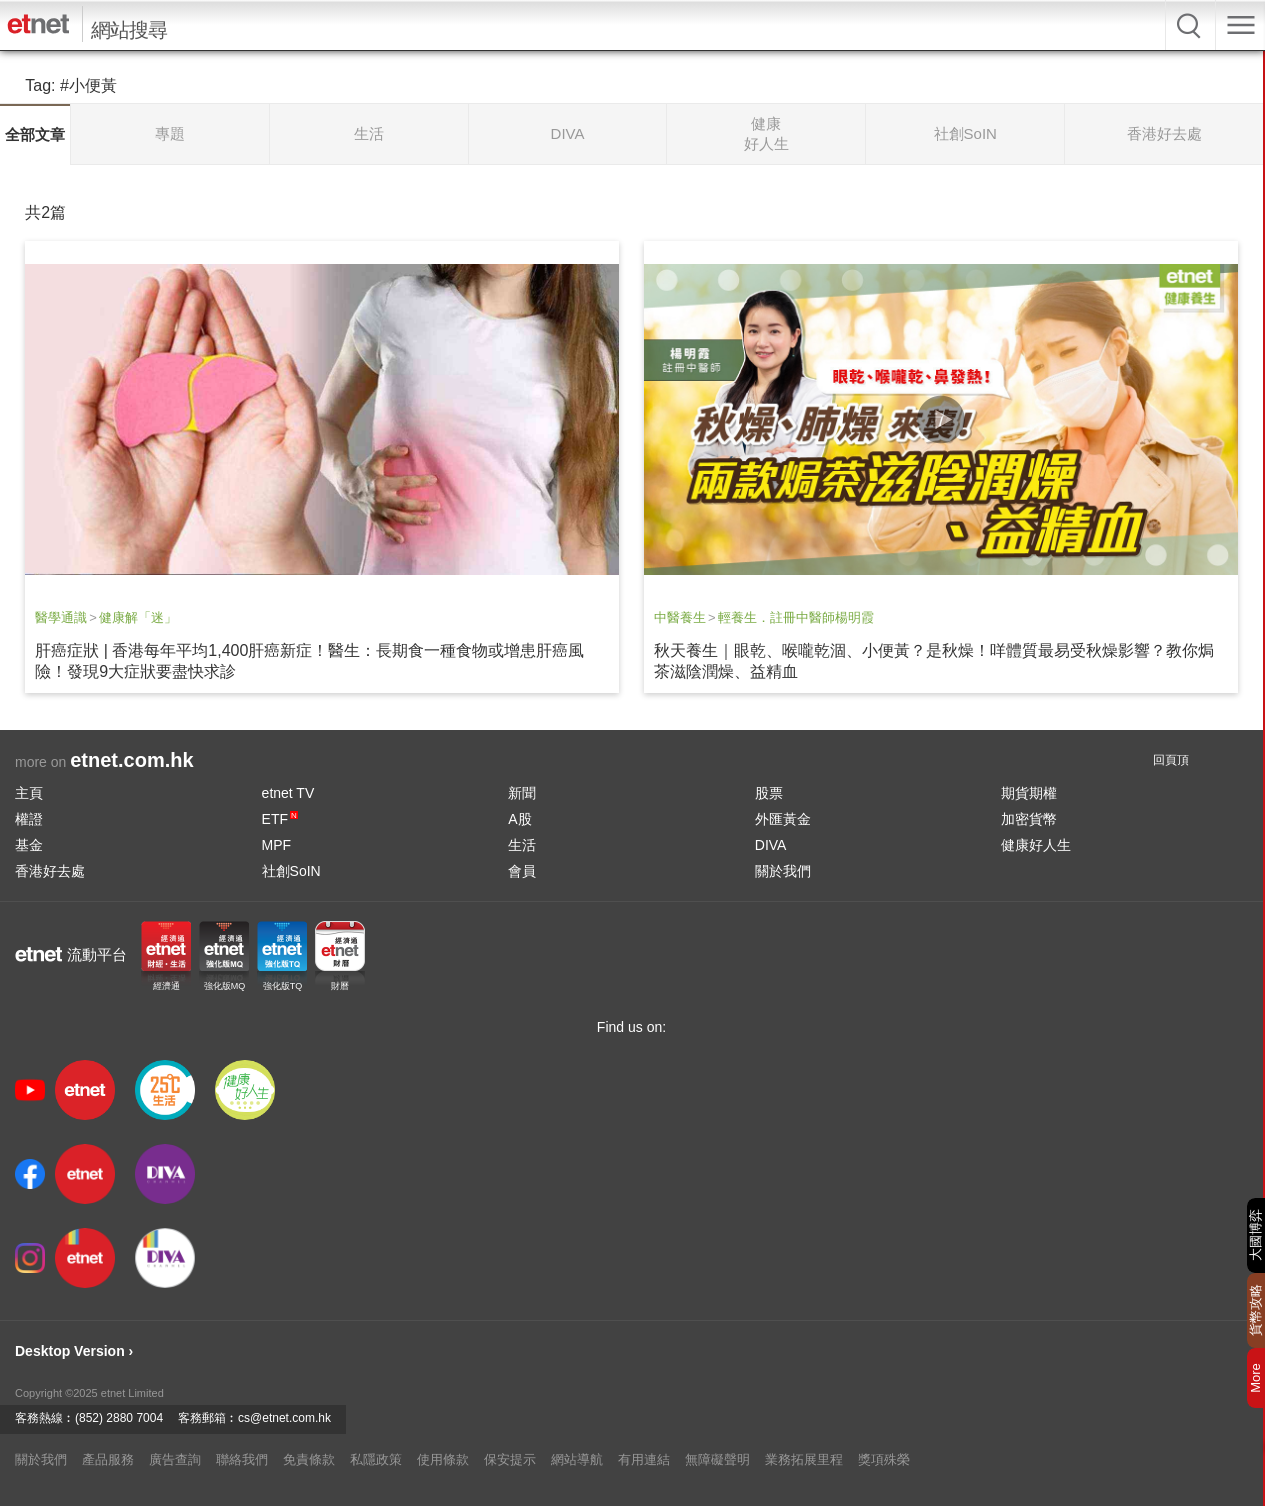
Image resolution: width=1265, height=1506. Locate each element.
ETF (280, 819)
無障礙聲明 (717, 1459)
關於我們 (783, 871)
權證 (29, 819)
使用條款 (443, 1459)
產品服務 (108, 1459)
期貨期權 (1029, 793)
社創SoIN (291, 871)
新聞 (522, 793)
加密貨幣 (1029, 819)
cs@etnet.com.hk (284, 1418)
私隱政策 (376, 1459)
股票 (769, 793)
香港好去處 (50, 871)
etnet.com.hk (131, 760)
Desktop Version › (74, 1351)
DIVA (771, 845)
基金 (29, 845)
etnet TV (288, 793)
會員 (522, 871)
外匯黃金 (783, 819)
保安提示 (510, 1459)
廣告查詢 (175, 1459)
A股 (519, 819)
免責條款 (309, 1459)
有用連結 (644, 1459)
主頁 (29, 793)
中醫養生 (680, 617)
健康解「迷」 (138, 617)
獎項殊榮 (884, 1459)
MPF (277, 845)
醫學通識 (61, 617)
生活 (522, 845)
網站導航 (577, 1459)
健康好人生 (1036, 845)
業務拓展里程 (804, 1459)
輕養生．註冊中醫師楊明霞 (796, 617)
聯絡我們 (242, 1459)
